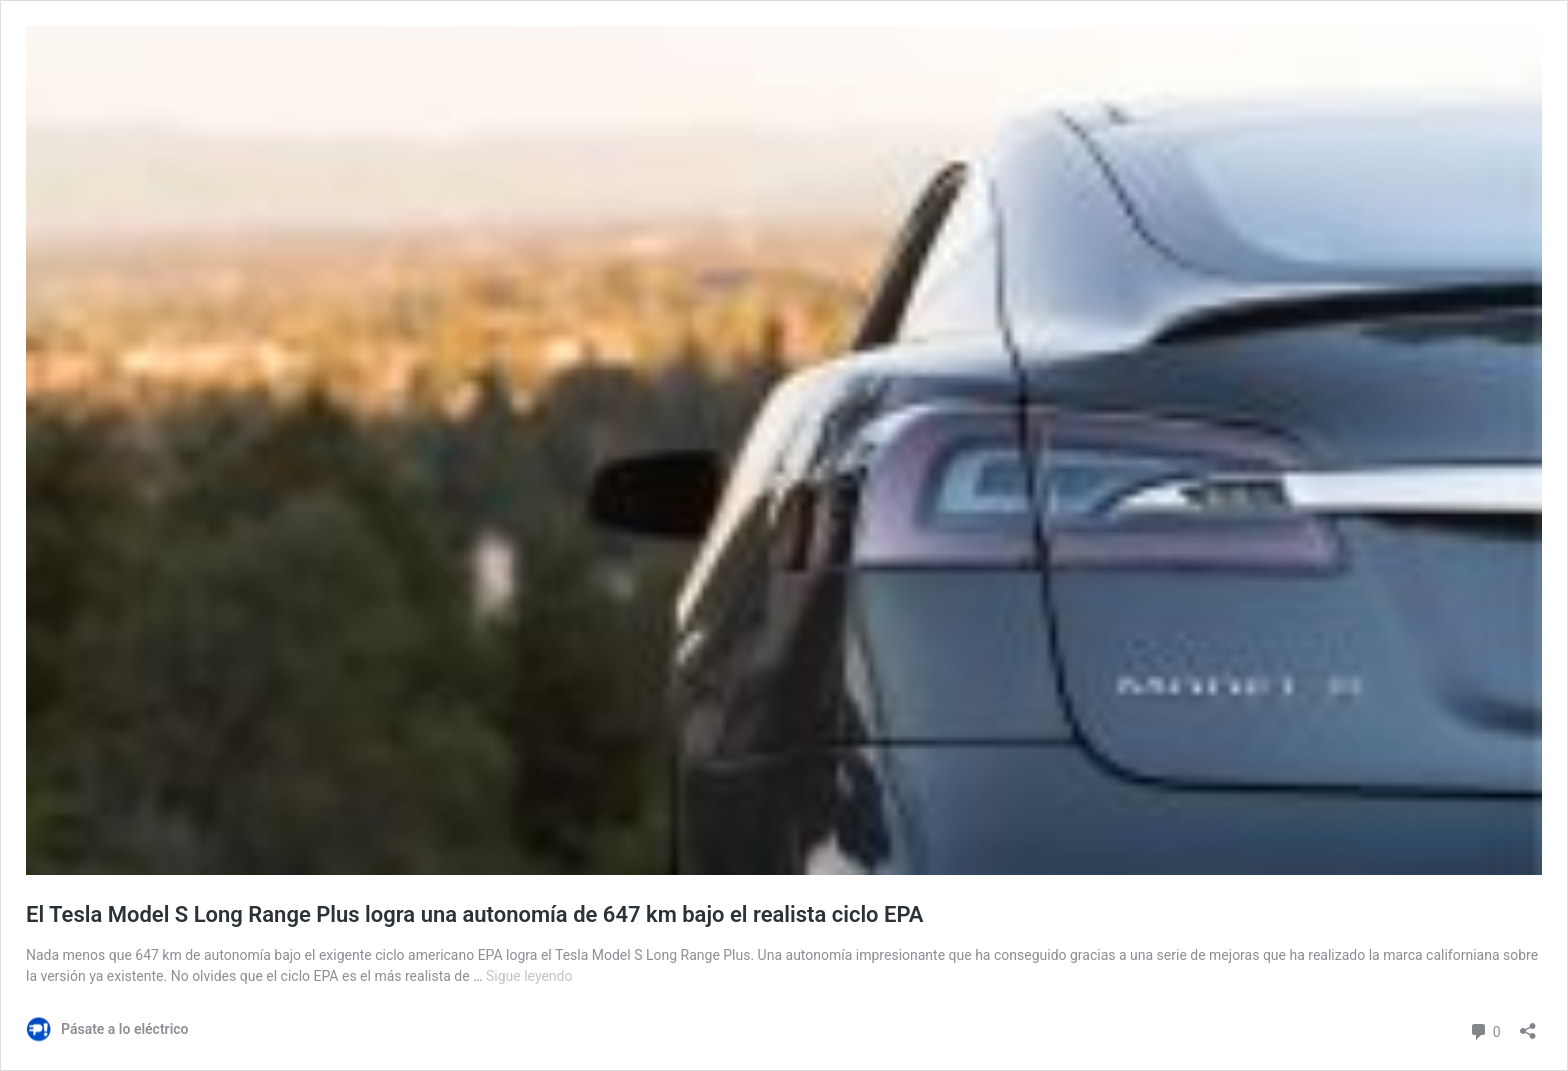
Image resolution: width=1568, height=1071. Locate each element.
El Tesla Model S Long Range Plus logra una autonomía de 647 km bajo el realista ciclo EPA (475, 914)
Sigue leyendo (529, 976)
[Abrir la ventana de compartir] (1528, 1024)
